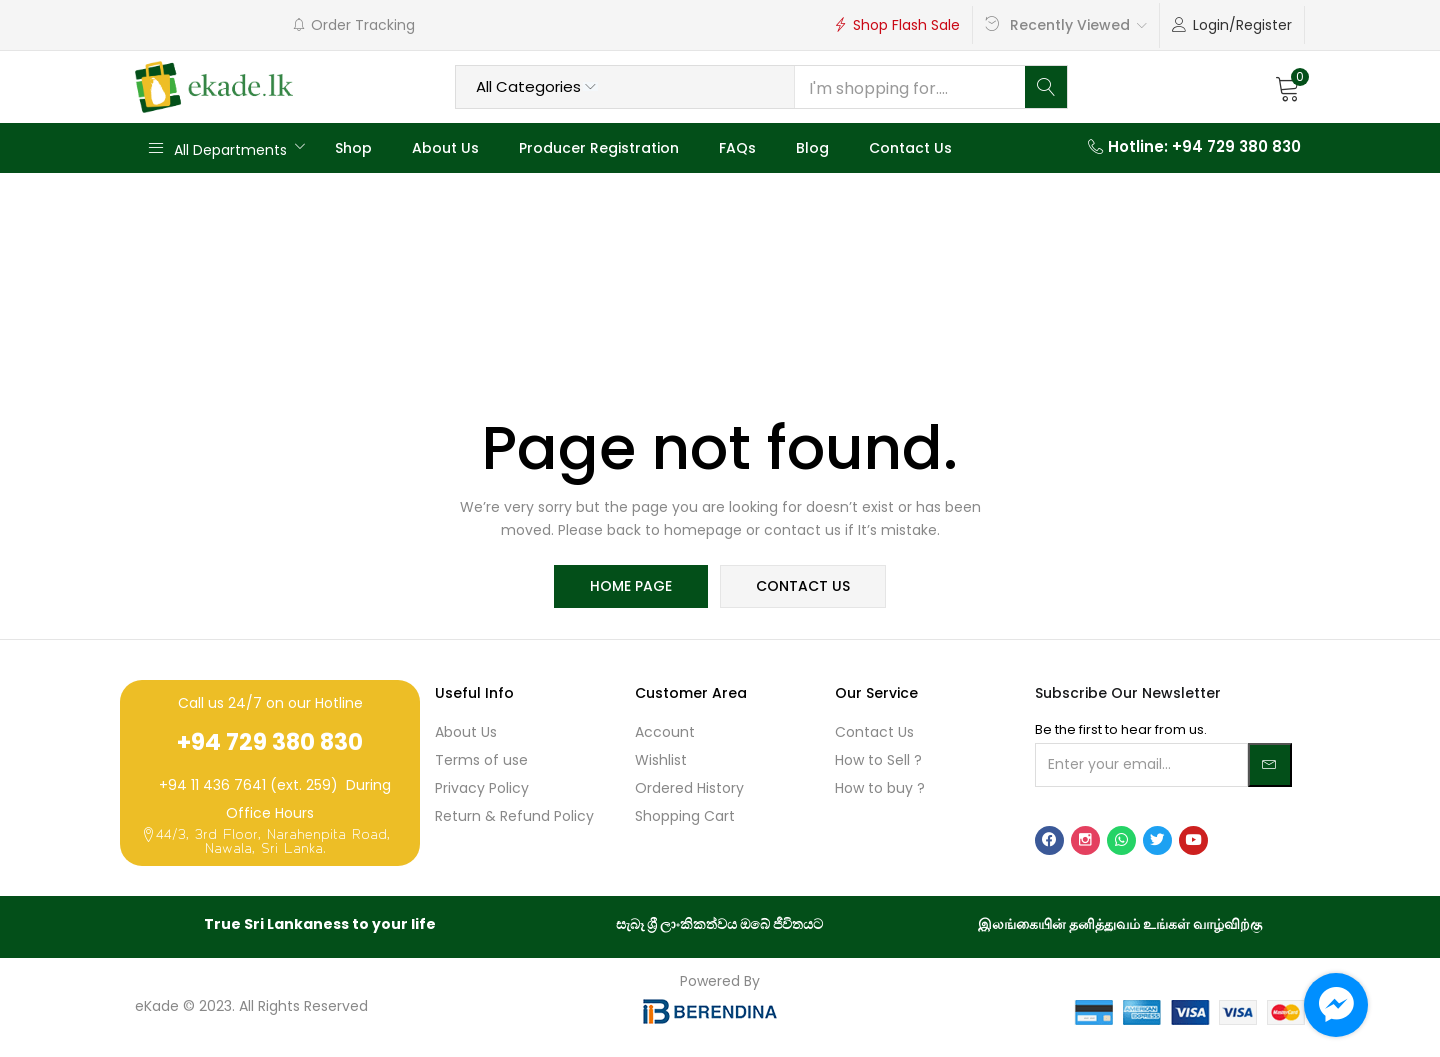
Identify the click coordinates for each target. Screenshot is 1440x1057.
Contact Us (910, 148)
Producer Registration (599, 148)
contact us (802, 587)
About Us (445, 148)
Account (665, 733)
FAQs (737, 148)
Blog (812, 148)
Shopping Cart (685, 817)
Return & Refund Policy (514, 817)
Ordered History (689, 789)
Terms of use (481, 761)
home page (632, 587)
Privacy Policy (482, 789)
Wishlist (661, 761)
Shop (353, 148)
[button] (1288, 87)
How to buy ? (880, 789)
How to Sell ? (878, 761)
